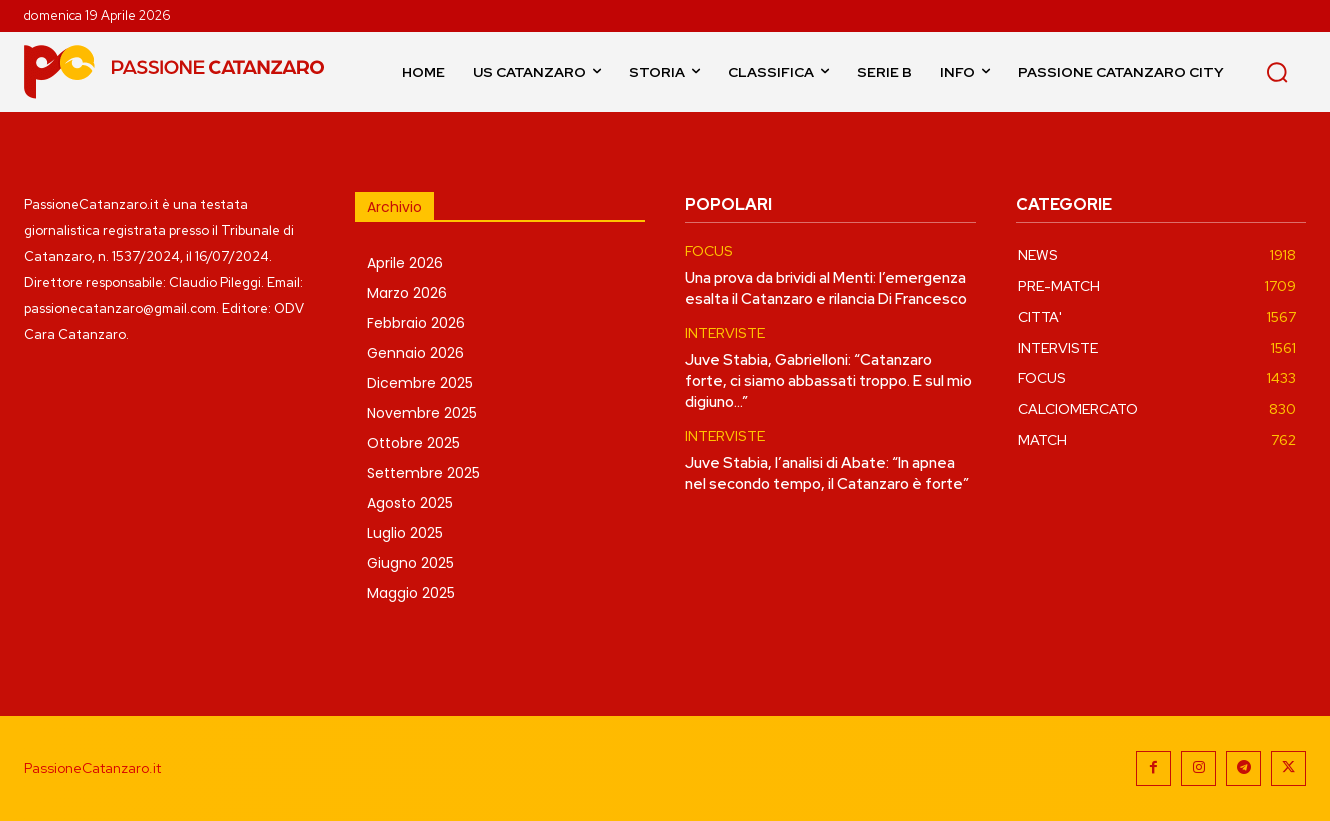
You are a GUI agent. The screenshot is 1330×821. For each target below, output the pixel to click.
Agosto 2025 (410, 503)
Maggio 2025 (411, 593)
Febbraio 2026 (416, 323)
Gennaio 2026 (415, 353)
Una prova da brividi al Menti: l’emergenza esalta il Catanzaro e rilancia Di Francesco (826, 288)
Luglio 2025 (405, 533)
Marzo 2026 (407, 293)
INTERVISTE (725, 333)
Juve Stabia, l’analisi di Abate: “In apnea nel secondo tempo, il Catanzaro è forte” (827, 473)
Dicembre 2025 (420, 383)
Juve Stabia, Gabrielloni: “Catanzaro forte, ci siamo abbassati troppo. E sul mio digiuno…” (828, 381)
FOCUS (709, 251)
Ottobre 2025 (413, 443)
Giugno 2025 (410, 563)
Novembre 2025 (422, 413)
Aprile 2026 (405, 263)
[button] (1277, 72)
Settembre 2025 (423, 473)
